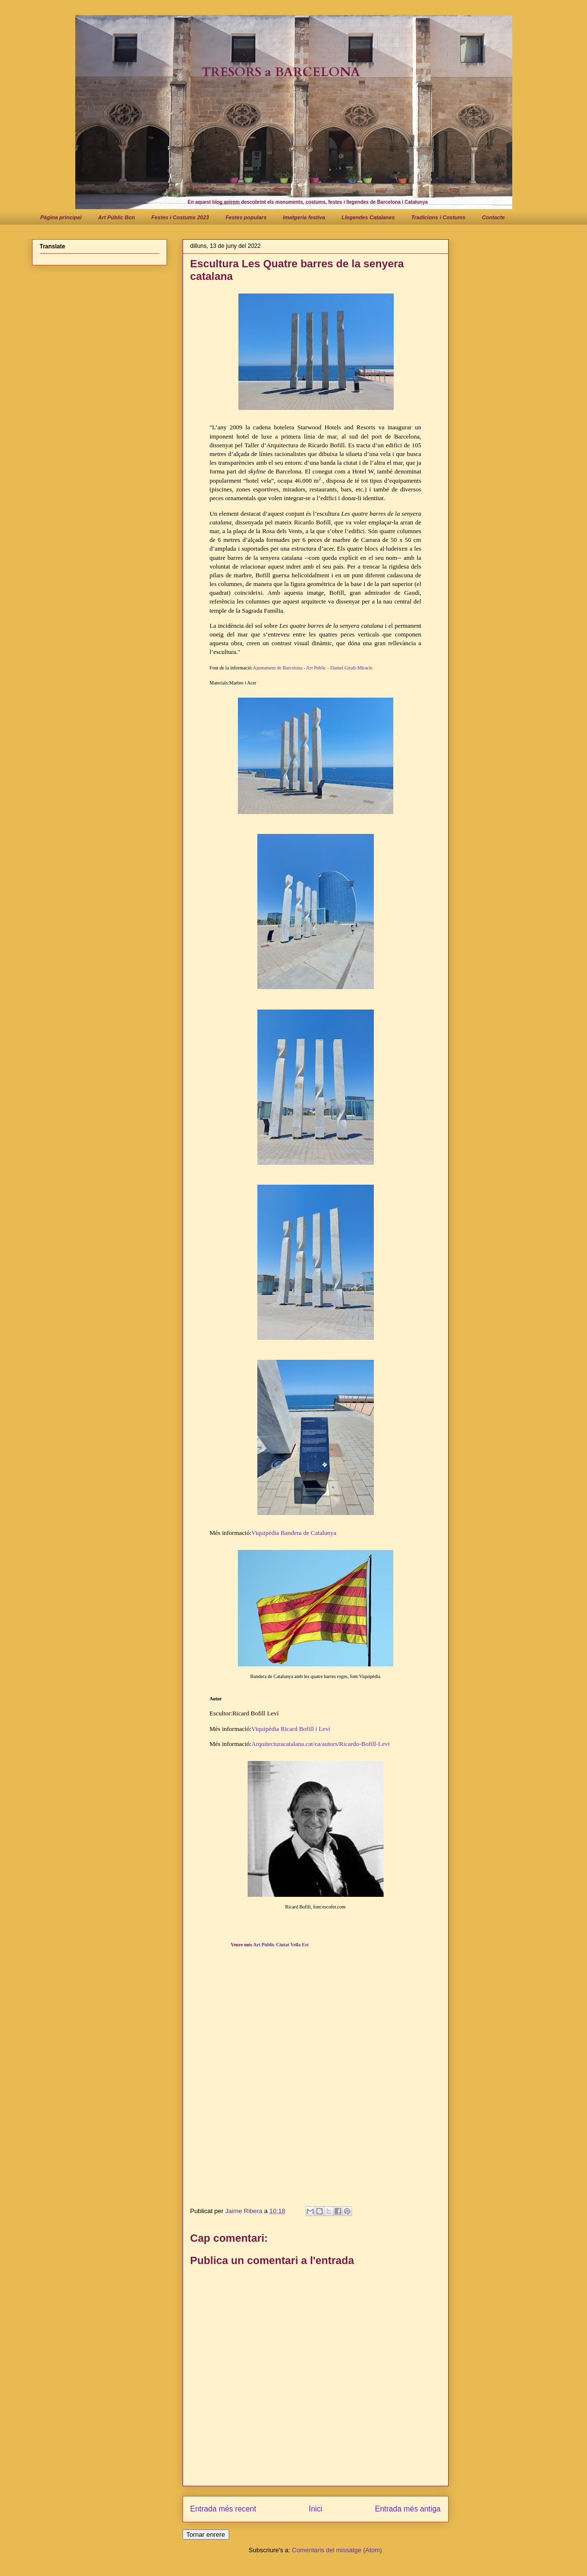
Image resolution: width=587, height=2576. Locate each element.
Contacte (493, 217)
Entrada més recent (223, 2509)
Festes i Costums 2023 (180, 217)
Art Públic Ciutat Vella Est (280, 1944)
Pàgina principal (61, 217)
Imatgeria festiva (304, 217)
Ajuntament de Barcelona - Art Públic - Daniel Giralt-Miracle (313, 667)
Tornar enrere (205, 2534)
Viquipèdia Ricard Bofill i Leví (291, 1728)
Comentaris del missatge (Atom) (337, 2550)
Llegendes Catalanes (368, 217)
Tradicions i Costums (438, 217)
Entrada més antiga (407, 2509)
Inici (315, 2509)
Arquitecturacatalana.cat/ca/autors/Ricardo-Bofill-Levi (321, 1743)
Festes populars (245, 217)
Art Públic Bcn (116, 217)
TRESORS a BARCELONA (280, 72)
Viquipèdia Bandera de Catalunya (294, 1532)
